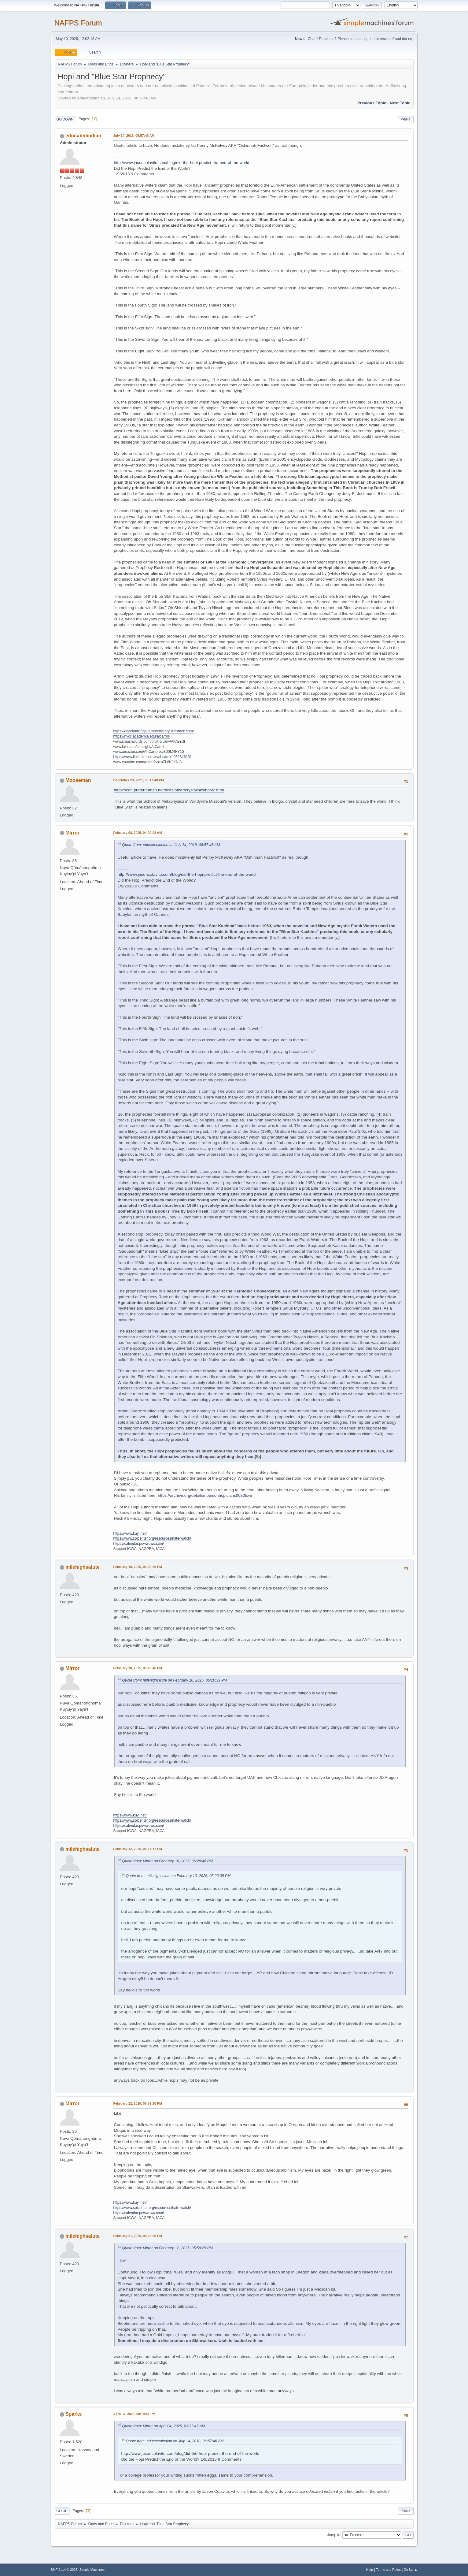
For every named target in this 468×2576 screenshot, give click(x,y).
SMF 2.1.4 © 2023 (64, 2569)
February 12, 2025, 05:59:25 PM (137, 2103)
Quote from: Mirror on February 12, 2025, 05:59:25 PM (167, 2248)
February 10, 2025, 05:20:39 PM (137, 1567)
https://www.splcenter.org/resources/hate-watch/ (152, 1538)
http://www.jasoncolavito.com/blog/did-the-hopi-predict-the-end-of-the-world (181, 162)
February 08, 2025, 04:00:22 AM (137, 833)
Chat (311, 39)
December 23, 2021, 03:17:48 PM (138, 780)
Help (369, 2569)
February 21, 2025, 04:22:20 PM (137, 2236)
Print (405, 119)
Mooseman (78, 780)
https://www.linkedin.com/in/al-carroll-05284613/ (152, 757)
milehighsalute (82, 1567)
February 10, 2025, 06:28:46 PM (137, 1668)
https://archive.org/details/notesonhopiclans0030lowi (205, 1495)
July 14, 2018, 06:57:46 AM (134, 135)
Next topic (400, 103)
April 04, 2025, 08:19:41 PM (134, 2414)
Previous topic (371, 103)
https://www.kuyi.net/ (130, 1533)
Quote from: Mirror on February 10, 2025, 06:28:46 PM (167, 1861)
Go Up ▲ (411, 2569)
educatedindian (83, 135)
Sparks (73, 2414)
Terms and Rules (388, 2569)
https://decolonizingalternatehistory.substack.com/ (153, 731)
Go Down (65, 119)
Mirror (72, 832)
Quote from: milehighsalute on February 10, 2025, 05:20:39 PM (174, 1680)
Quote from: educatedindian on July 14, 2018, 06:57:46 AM (171, 845)
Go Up (62, 2511)
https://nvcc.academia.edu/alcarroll (141, 736)
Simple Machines (92, 2569)
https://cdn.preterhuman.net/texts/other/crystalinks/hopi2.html (169, 790)
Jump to (334, 2535)
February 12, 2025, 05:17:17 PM (137, 1849)
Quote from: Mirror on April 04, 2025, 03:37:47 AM (163, 2426)
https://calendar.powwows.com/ (138, 1543)
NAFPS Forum (78, 23)
